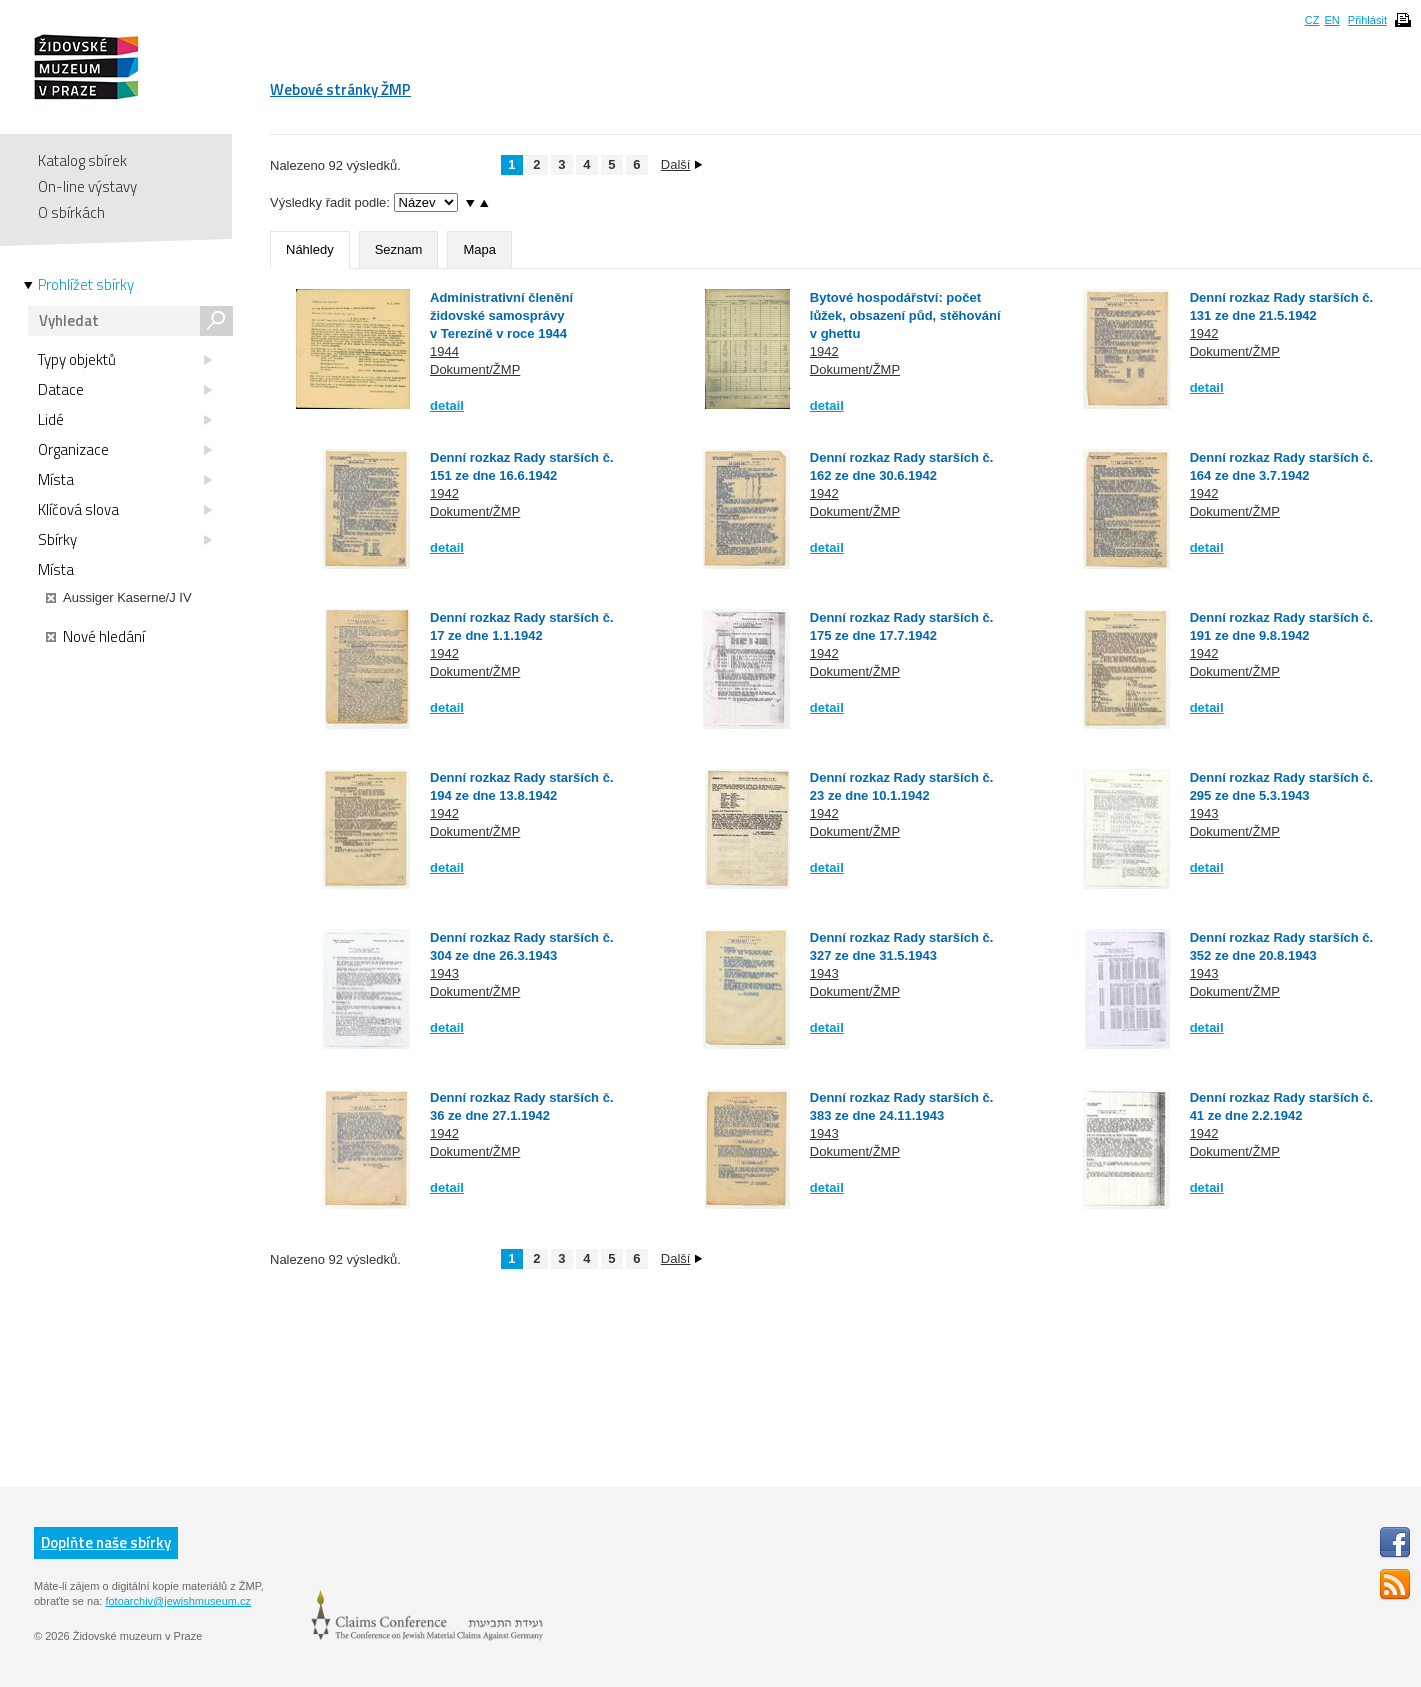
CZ (1312, 20)
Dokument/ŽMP (475, 369)
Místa (125, 480)
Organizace (125, 450)
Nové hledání (95, 637)
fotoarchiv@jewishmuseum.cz (178, 1601)
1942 (824, 351)
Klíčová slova (125, 510)
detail (447, 405)
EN (1331, 20)
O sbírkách (71, 212)
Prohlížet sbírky (86, 285)
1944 (444, 351)
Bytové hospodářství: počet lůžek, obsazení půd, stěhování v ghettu (905, 315)
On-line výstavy (87, 186)
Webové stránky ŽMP (340, 89)
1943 (1204, 813)
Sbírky (125, 540)
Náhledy (310, 249)
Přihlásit (1367, 20)
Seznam (399, 249)
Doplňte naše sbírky (106, 1542)
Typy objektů (125, 360)
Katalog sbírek (82, 160)
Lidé (125, 420)
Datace (125, 390)
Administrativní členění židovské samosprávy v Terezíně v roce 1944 (501, 315)
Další (682, 164)
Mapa (479, 249)
